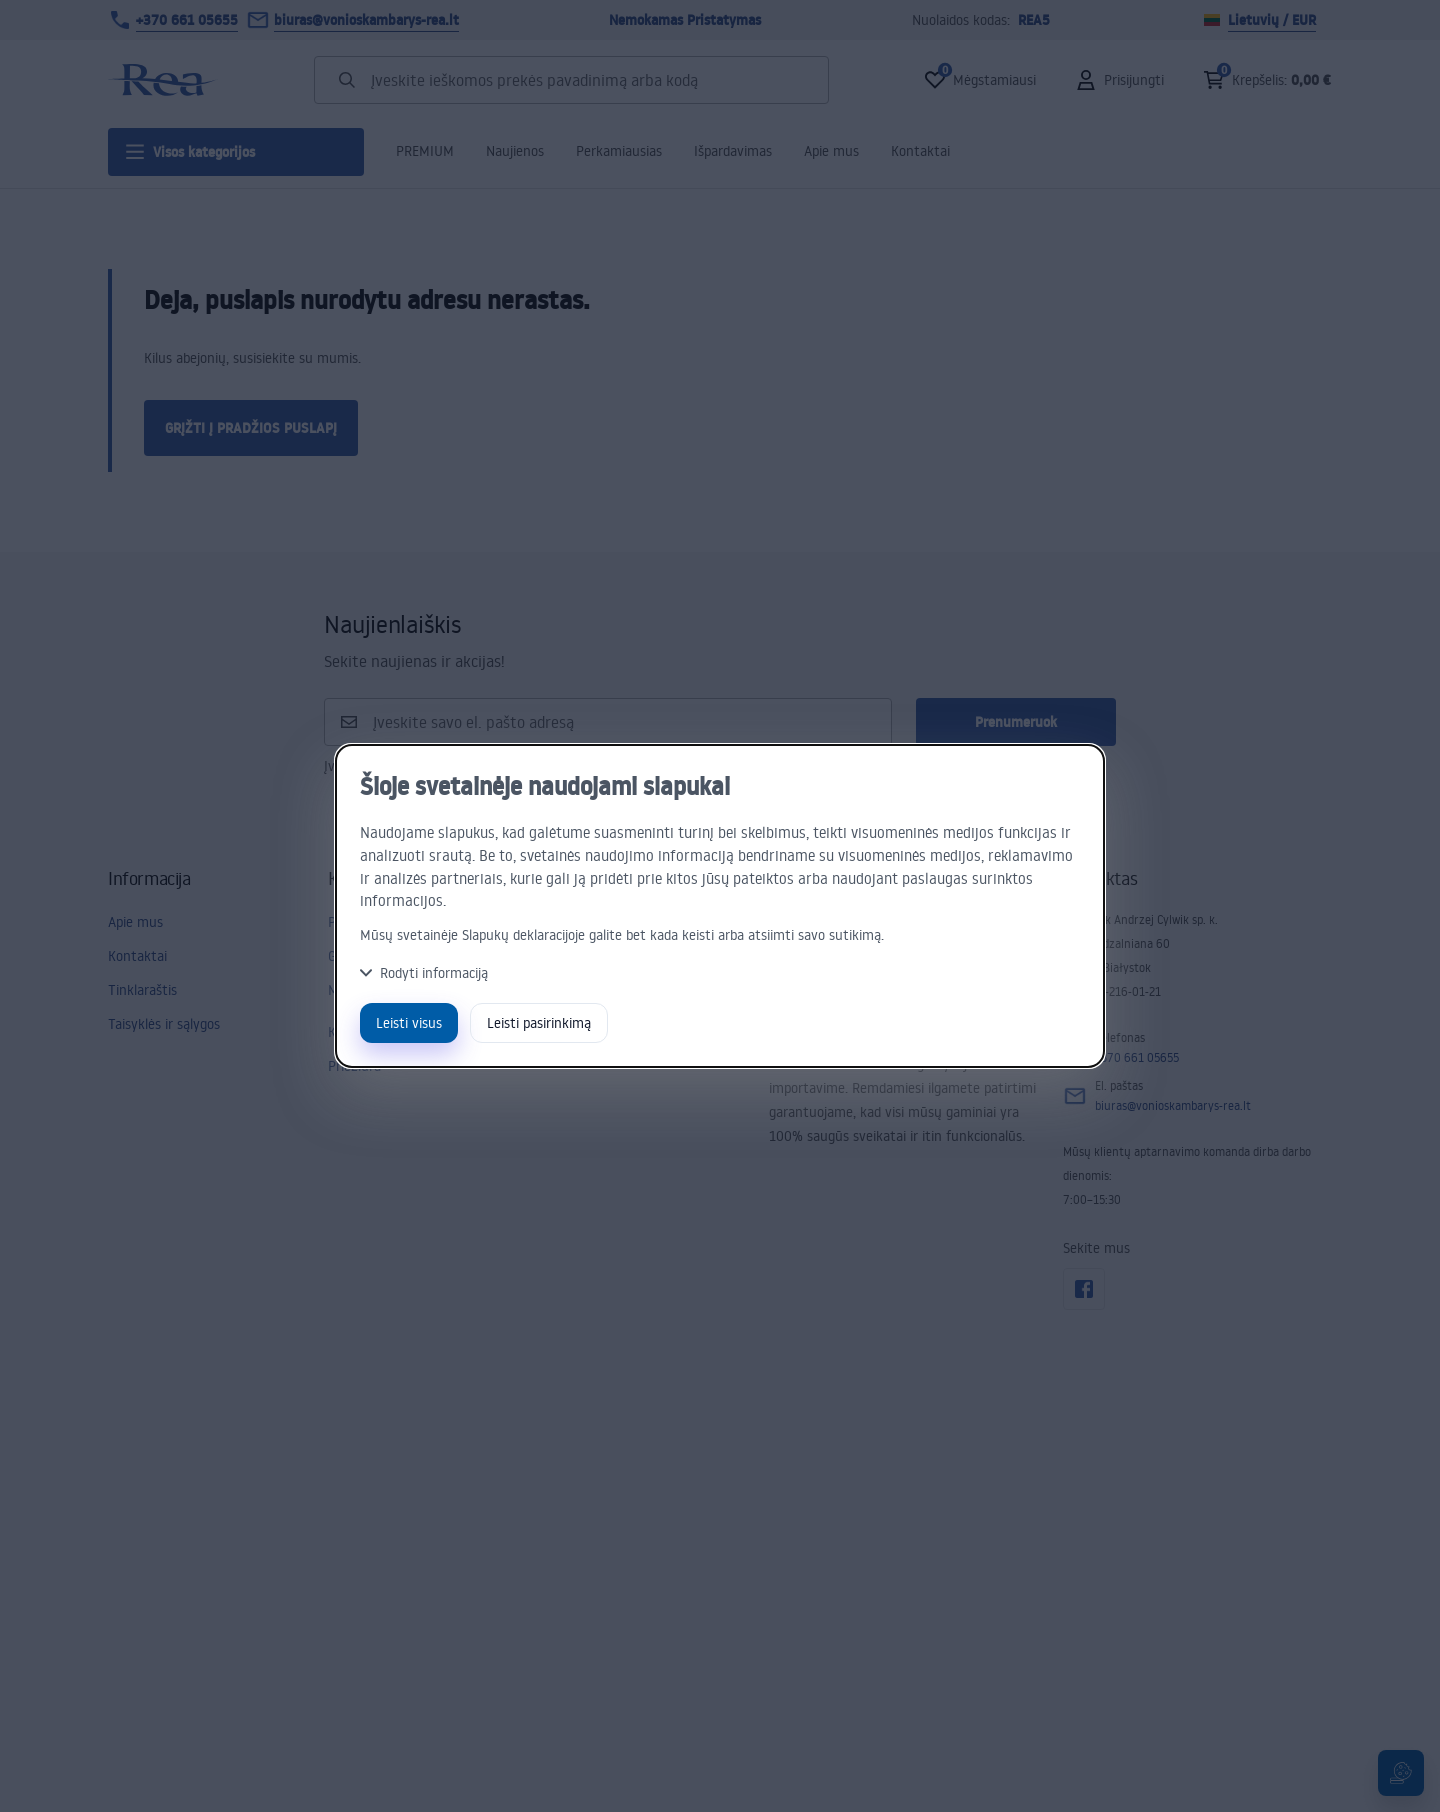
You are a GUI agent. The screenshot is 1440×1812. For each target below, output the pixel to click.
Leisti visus (409, 1022)
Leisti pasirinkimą (539, 1022)
